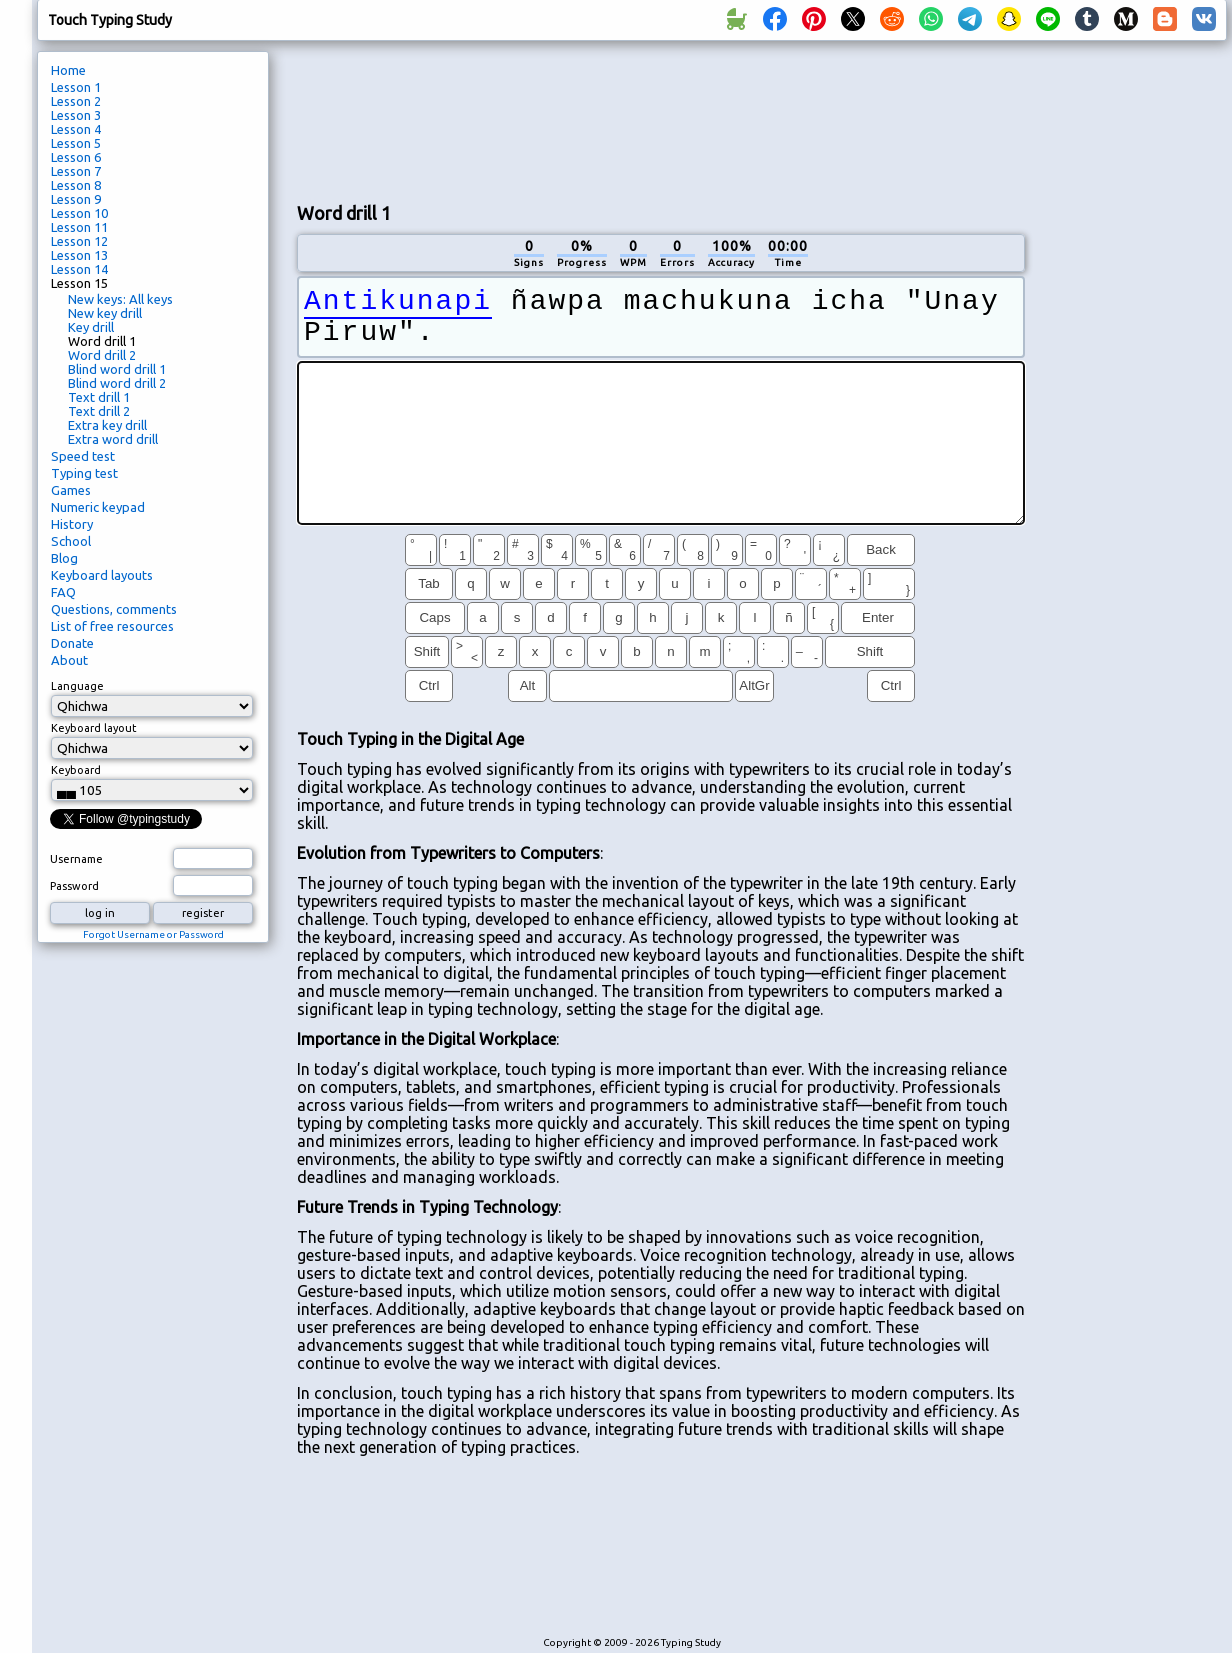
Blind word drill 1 (117, 369)
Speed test (83, 456)
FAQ (63, 592)
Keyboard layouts (102, 575)
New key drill (105, 313)
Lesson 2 (76, 101)
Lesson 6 (76, 157)
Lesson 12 (79, 241)
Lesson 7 (76, 171)
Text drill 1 (99, 397)
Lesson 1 (76, 87)
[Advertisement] (365, 118)
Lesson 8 (76, 185)
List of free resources (112, 626)
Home (68, 70)
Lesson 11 (79, 227)
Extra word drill (113, 439)
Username (76, 859)
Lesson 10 (79, 213)
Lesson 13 (79, 255)
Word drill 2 (102, 355)
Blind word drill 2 (117, 383)
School (71, 541)
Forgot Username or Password (153, 934)
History (72, 524)
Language (77, 686)
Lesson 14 (79, 269)
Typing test (84, 473)
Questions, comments (114, 609)
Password (74, 886)
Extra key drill (107, 425)
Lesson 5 (76, 143)
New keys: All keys (120, 299)
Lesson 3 (76, 115)
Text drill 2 (99, 411)
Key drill (91, 327)
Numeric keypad (98, 507)
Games (71, 490)
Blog (64, 558)
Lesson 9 (76, 199)
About (69, 660)
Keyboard (76, 770)
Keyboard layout (94, 728)
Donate (72, 643)
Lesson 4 (76, 129)
